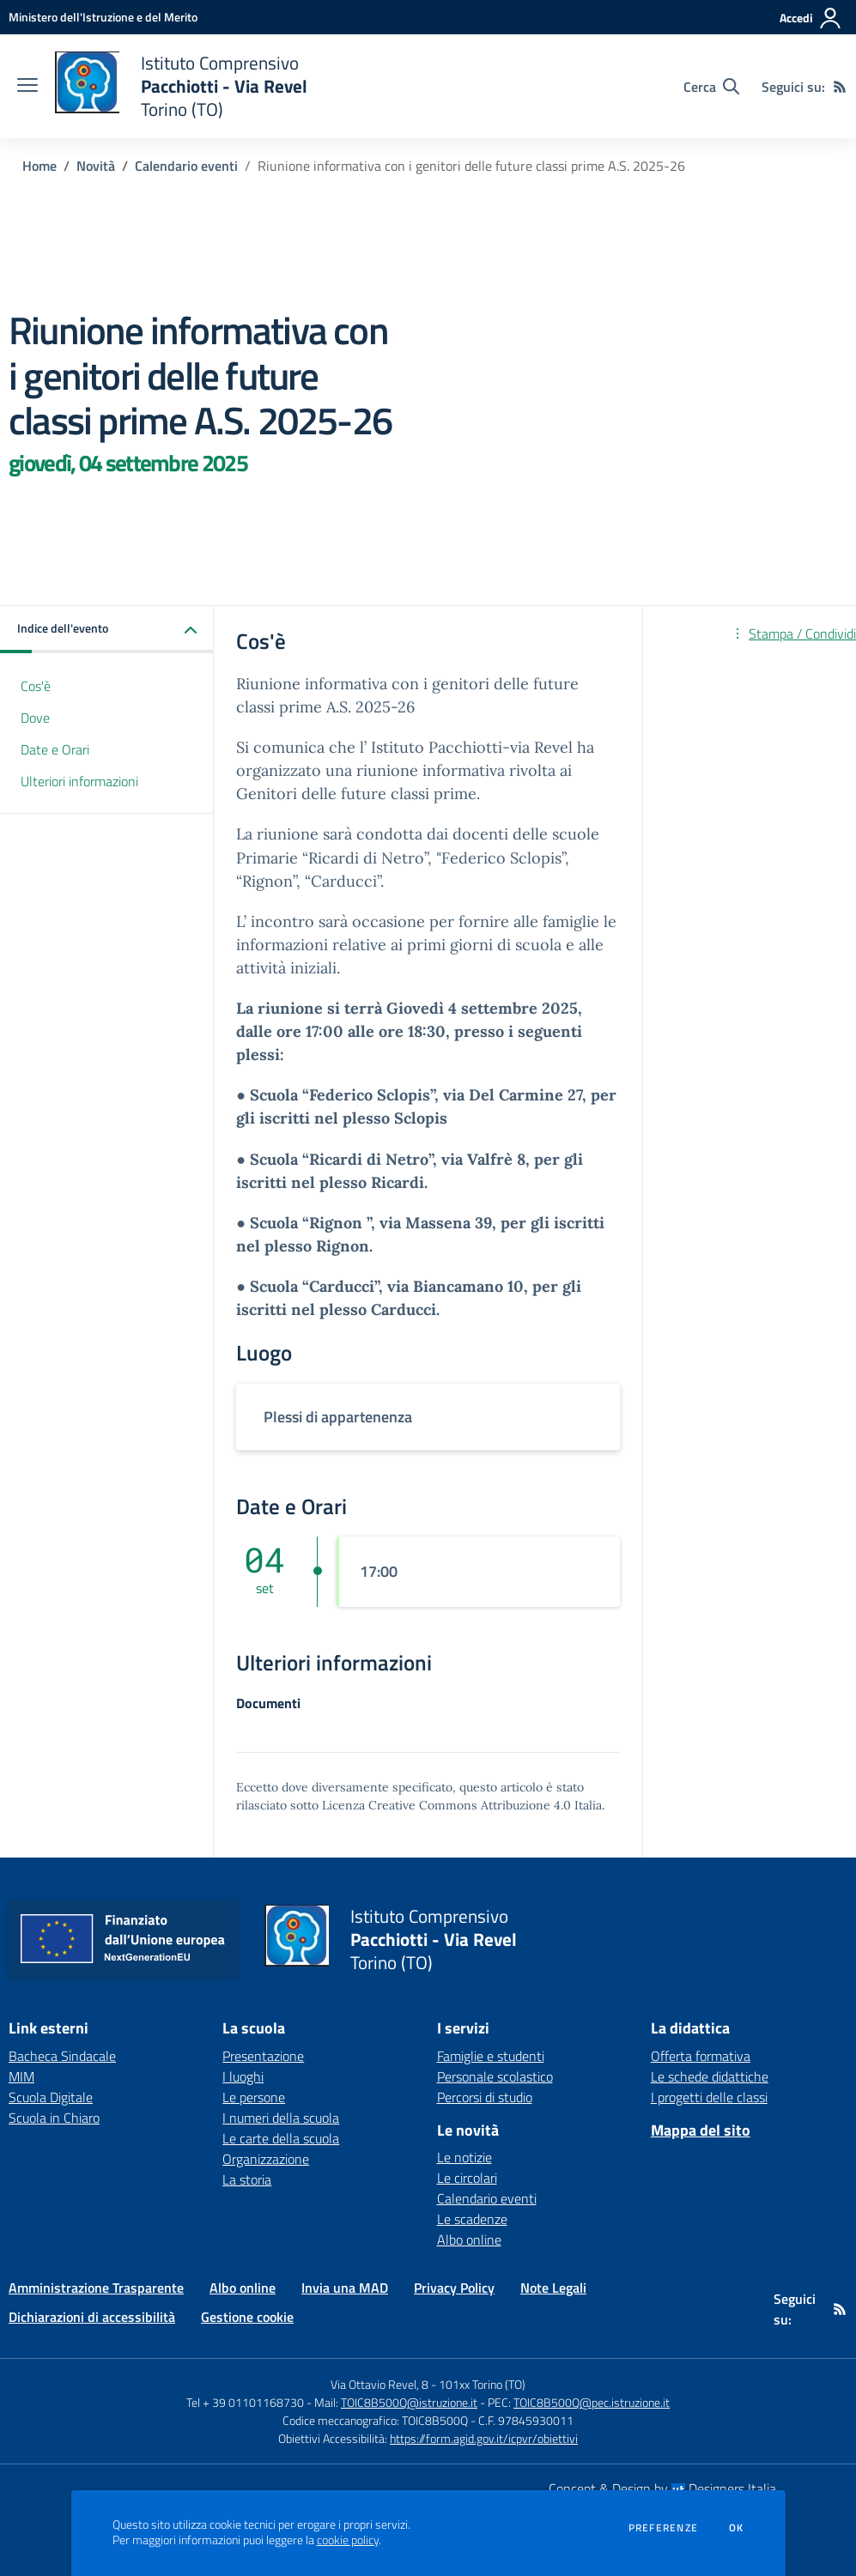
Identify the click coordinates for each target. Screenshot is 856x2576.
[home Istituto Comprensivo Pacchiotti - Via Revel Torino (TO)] (181, 86)
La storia (246, 2179)
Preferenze (663, 2528)
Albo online (469, 2239)
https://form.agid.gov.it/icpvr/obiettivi (484, 2438)
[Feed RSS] (839, 86)
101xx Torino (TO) (482, 2384)
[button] (107, 629)
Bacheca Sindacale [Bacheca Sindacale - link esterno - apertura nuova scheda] (62, 2056)
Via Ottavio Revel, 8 (379, 2384)
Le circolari (467, 2177)
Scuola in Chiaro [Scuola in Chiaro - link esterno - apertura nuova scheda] (54, 2117)
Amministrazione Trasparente (96, 2287)
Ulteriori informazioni (79, 781)
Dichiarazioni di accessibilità (92, 2316)
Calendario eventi (186, 165)
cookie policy (348, 2540)
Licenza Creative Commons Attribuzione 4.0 (446, 1805)
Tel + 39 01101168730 (245, 2402)
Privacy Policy (454, 2287)
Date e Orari (55, 749)
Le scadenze (472, 2219)
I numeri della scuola (280, 2117)
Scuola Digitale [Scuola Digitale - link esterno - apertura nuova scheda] (51, 2097)
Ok (736, 2528)
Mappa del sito (700, 2130)
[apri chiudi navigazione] (27, 86)
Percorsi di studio (484, 2097)
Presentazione (263, 2056)
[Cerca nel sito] (711, 87)
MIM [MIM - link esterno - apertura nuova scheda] (21, 2076)
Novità (95, 165)
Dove (35, 717)
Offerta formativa (700, 2056)
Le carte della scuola (280, 2138)
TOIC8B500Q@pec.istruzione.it (591, 2402)
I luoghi (243, 2076)
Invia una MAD (344, 2287)
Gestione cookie (247, 2316)
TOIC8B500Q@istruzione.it (409, 2402)
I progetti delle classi (709, 2097)
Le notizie (464, 2157)
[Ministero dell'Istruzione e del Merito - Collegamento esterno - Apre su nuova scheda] (103, 17)
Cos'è (36, 686)
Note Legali (553, 2287)
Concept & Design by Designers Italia (662, 2488)
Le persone (253, 2097)
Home (39, 165)
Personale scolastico (495, 2076)
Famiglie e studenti (490, 2056)
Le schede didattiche (709, 2076)
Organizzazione (265, 2159)
